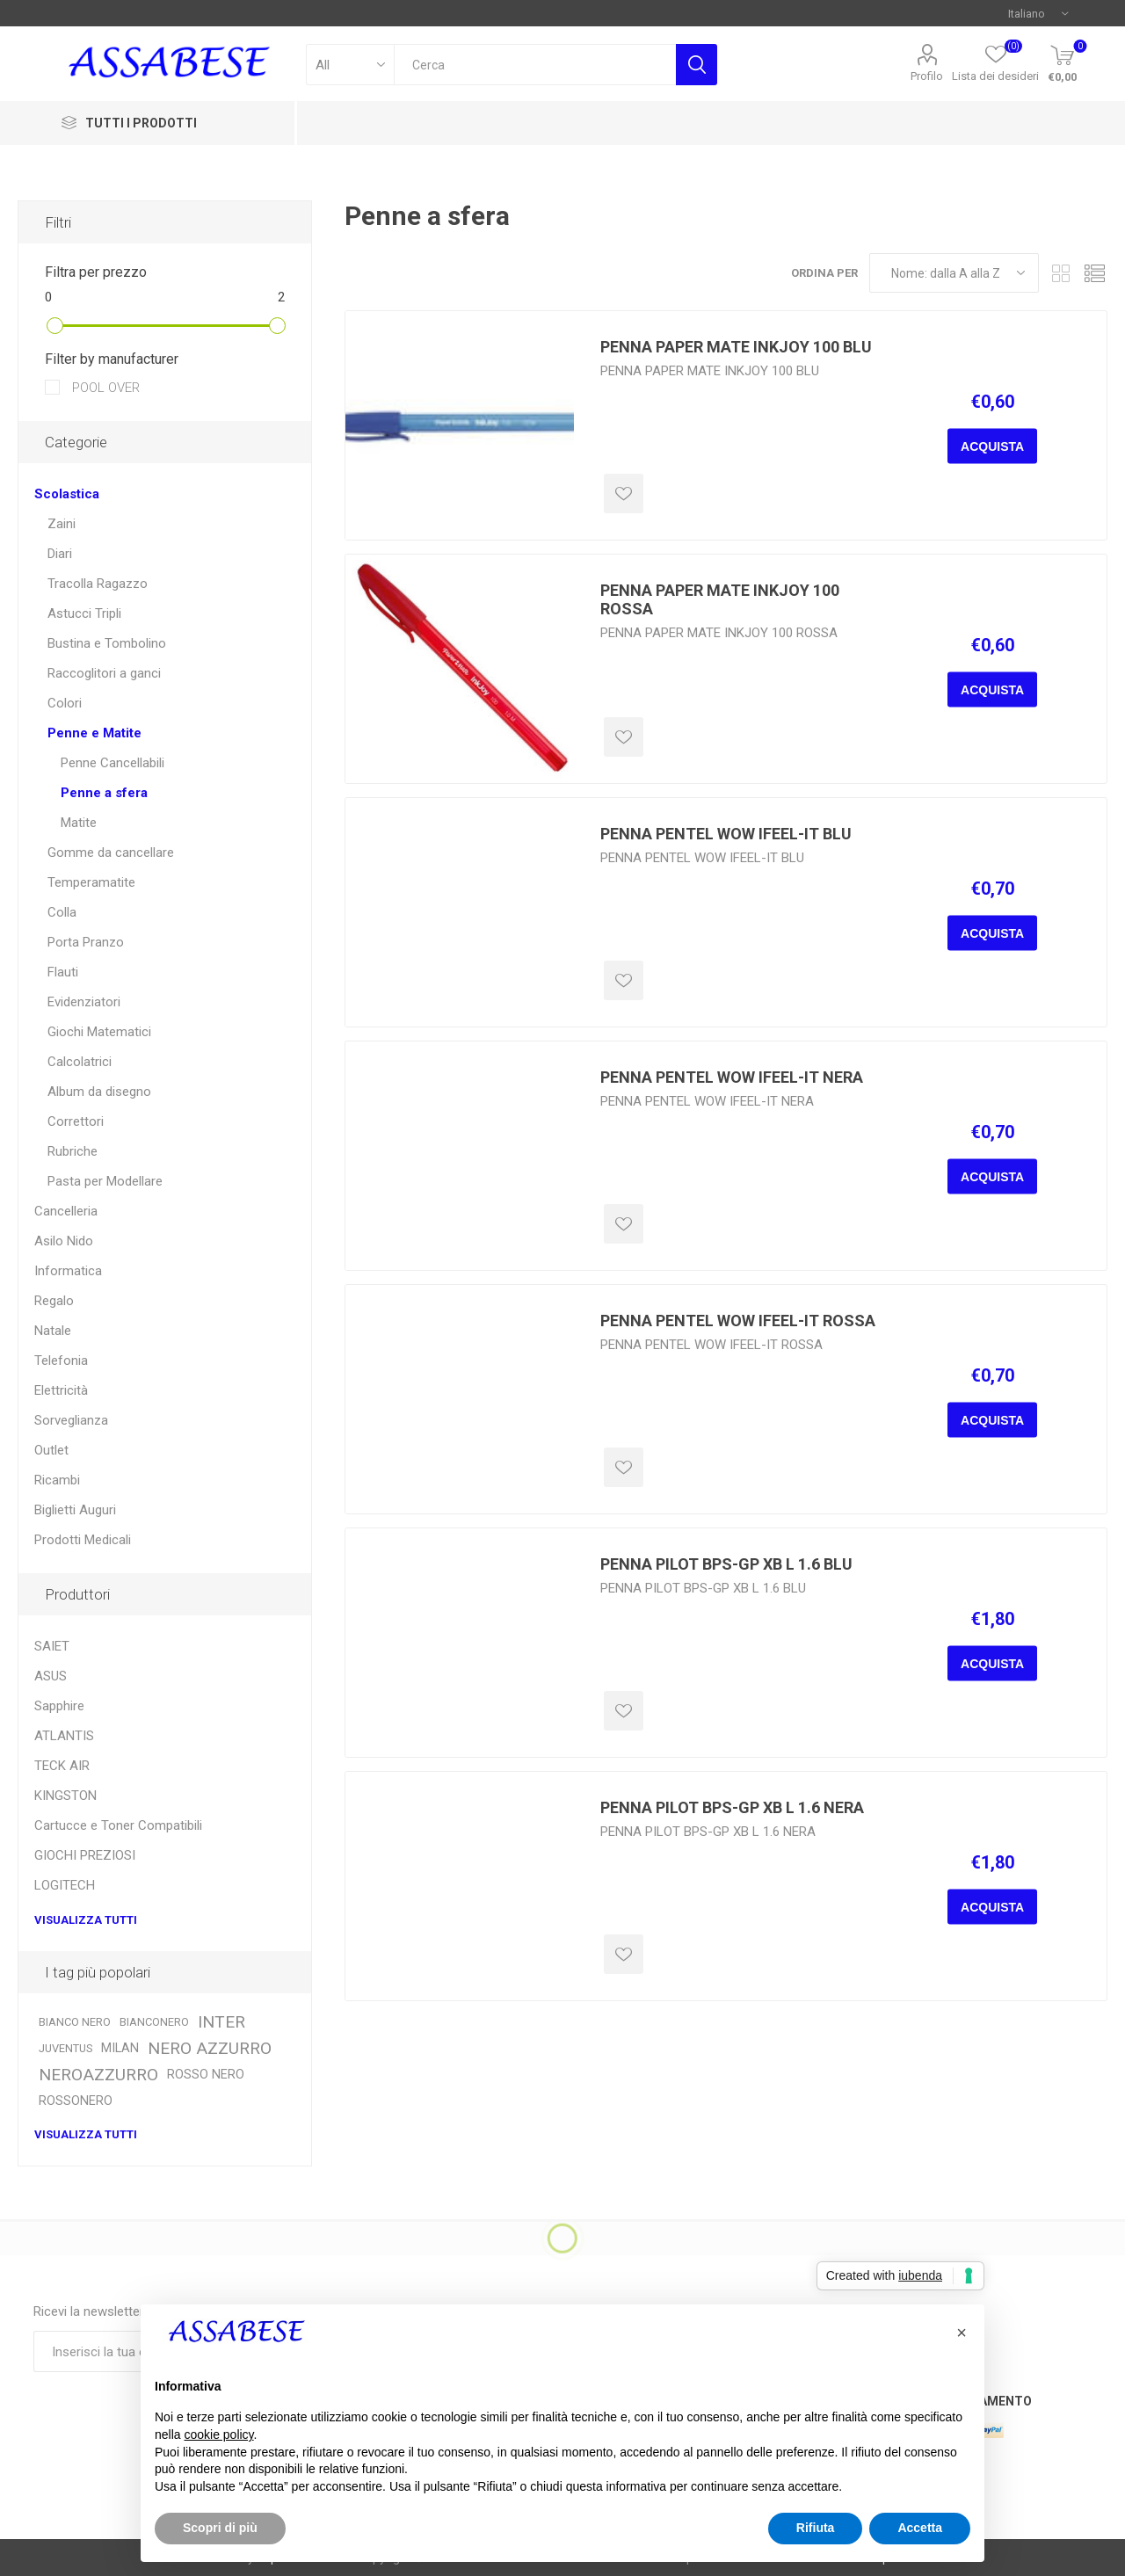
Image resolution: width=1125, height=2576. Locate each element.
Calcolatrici (79, 1062)
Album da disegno (99, 1091)
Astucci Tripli (84, 613)
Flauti (62, 972)
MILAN (120, 2048)
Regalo (54, 1301)
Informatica (68, 1271)
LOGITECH (64, 1885)
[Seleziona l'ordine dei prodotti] (954, 273)
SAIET (51, 1646)
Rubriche (72, 1151)
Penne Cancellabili (112, 763)
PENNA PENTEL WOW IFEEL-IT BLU (726, 833)
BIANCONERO (154, 2021)
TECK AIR (62, 1766)
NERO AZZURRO (210, 2048)
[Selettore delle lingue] (1038, 13)
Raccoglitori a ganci (104, 673)
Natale (52, 1331)
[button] (961, 2332)
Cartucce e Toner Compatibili (118, 1825)
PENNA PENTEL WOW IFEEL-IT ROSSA (737, 1320)
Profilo (927, 76)
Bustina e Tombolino (106, 643)
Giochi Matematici (99, 1032)
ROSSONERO (75, 2100)
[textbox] (535, 64)
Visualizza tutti (85, 1920)
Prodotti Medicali (82, 1540)
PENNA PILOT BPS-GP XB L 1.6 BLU (726, 1564)
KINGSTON (65, 1795)
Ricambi (57, 1480)
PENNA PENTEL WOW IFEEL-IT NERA (731, 1077)
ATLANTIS (64, 1736)
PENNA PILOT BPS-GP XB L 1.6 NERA (732, 1807)
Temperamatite (91, 882)
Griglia (1061, 273)
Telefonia (61, 1360)
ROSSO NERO (205, 2074)
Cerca (696, 64)
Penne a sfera (104, 793)
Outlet (51, 1450)
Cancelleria (66, 1211)
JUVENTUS (65, 2048)
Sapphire (59, 1706)
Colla (61, 912)
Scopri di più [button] (220, 2528)
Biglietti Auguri (75, 1510)
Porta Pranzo (85, 942)
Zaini (61, 524)
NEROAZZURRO (98, 2074)
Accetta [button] (919, 2528)
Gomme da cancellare (110, 852)
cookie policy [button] (218, 2434)
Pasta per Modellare (105, 1181)
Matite (79, 823)
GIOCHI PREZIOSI (84, 1855)
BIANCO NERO (75, 2021)
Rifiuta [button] (815, 2528)
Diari (59, 554)
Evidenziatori (83, 1002)
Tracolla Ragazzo (97, 583)
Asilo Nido (63, 1241)
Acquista (992, 446)
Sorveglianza (71, 1420)
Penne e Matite (94, 733)
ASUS (50, 1676)
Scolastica (66, 494)
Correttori (75, 1121)
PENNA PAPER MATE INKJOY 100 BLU (736, 346)
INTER (221, 2022)
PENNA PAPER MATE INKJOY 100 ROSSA (719, 599)
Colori (64, 703)
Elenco (1094, 273)
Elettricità (61, 1390)
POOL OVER (104, 387)
